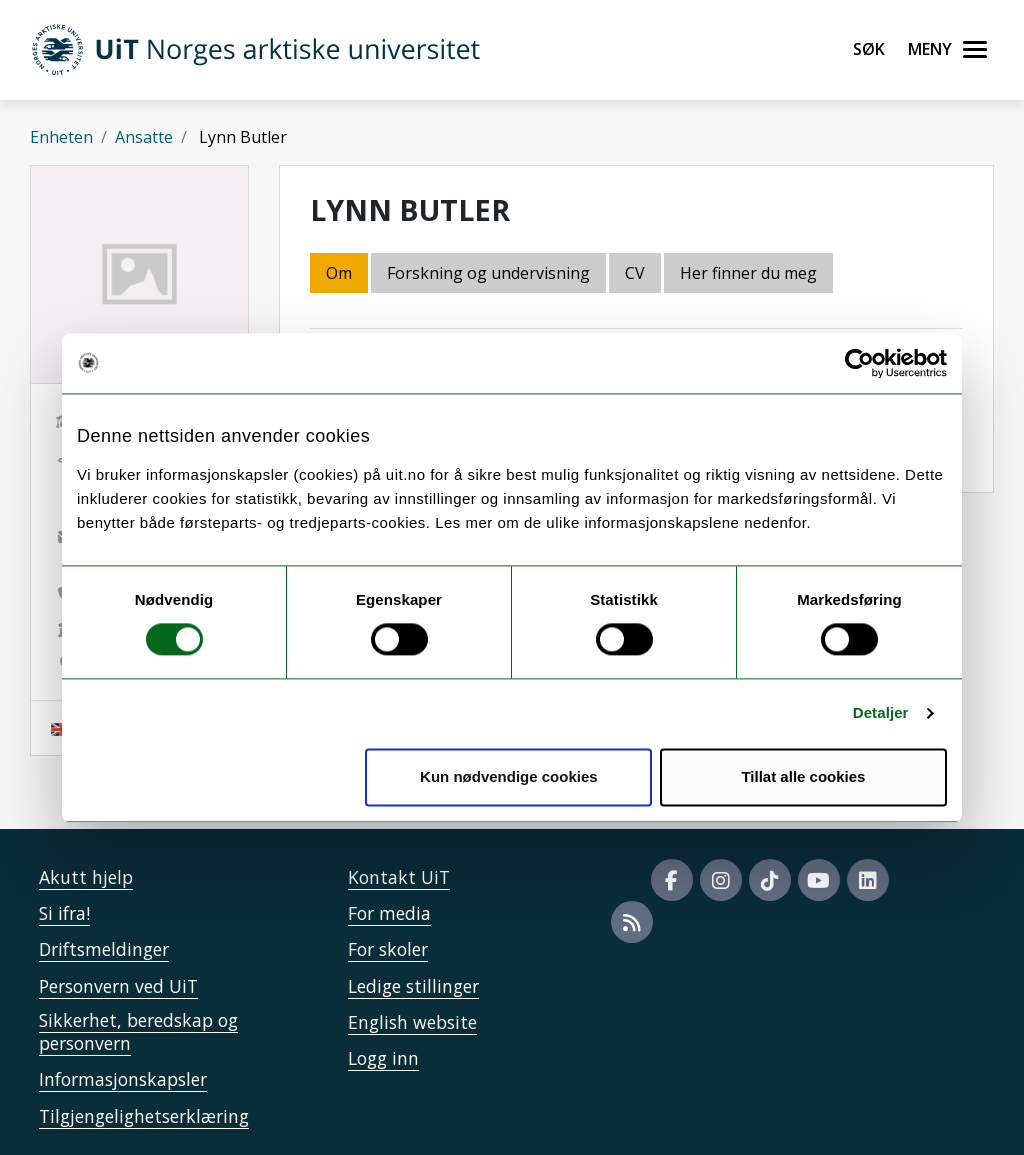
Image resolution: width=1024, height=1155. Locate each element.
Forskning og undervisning (488, 273)
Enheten (61, 137)
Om (339, 273)
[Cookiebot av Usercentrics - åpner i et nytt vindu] (859, 363)
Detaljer (881, 713)
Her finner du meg (748, 273)
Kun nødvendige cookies (509, 776)
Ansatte (144, 137)
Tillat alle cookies (803, 776)
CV (635, 273)
